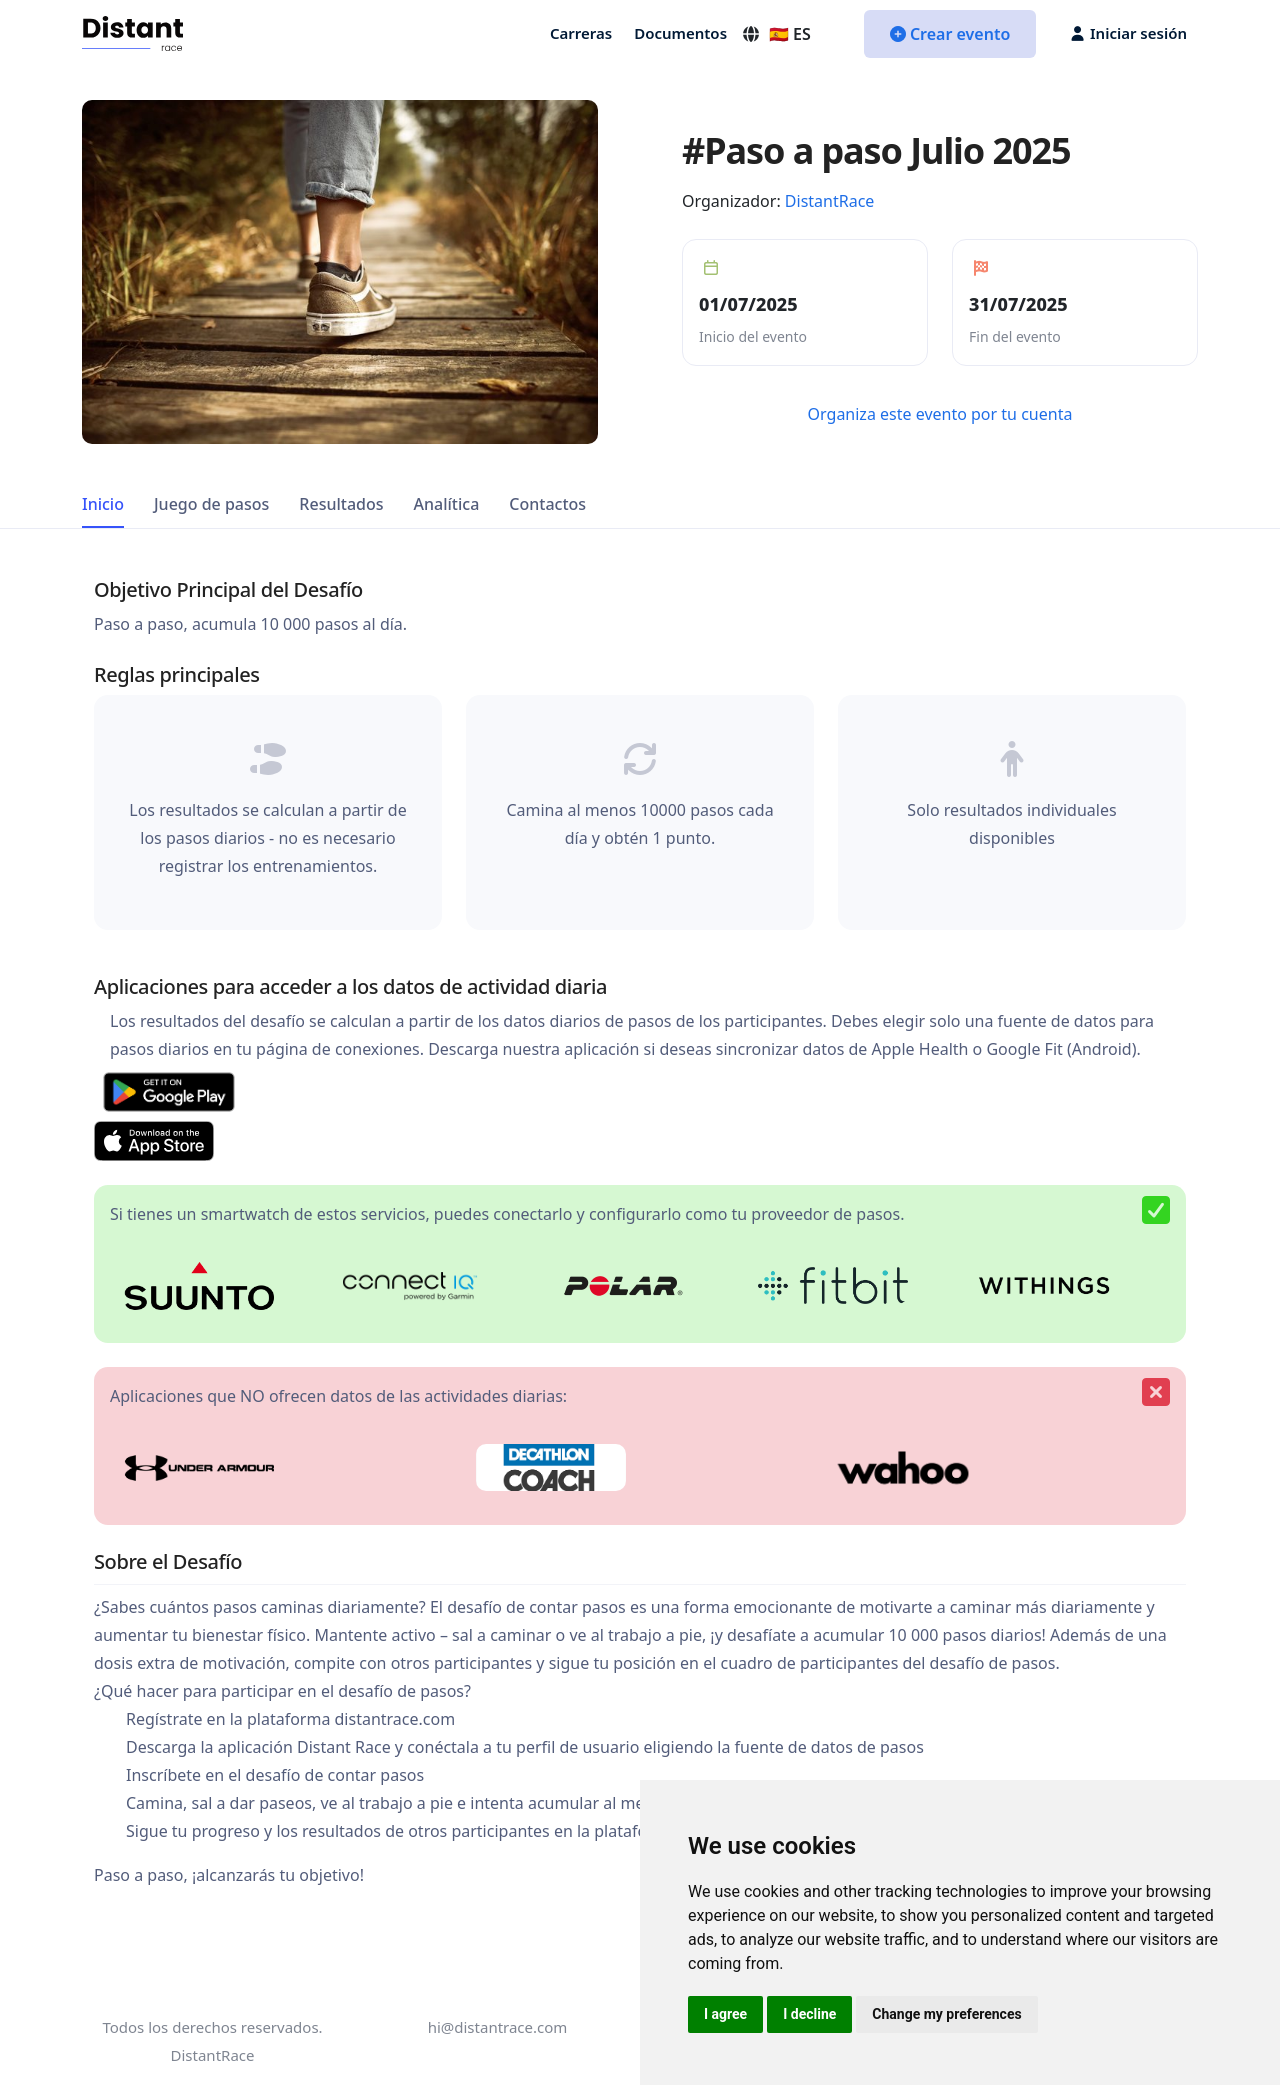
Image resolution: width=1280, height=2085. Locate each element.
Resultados (341, 504)
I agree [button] (725, 2014)
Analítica (447, 504)
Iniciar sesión (1129, 33)
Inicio (103, 504)
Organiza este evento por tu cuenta (940, 414)
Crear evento (950, 34)
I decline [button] (809, 2014)
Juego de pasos (211, 504)
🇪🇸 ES (776, 34)
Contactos (547, 504)
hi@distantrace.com (498, 2027)
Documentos (680, 33)
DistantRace (830, 201)
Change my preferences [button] (946, 2014)
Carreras (581, 33)
